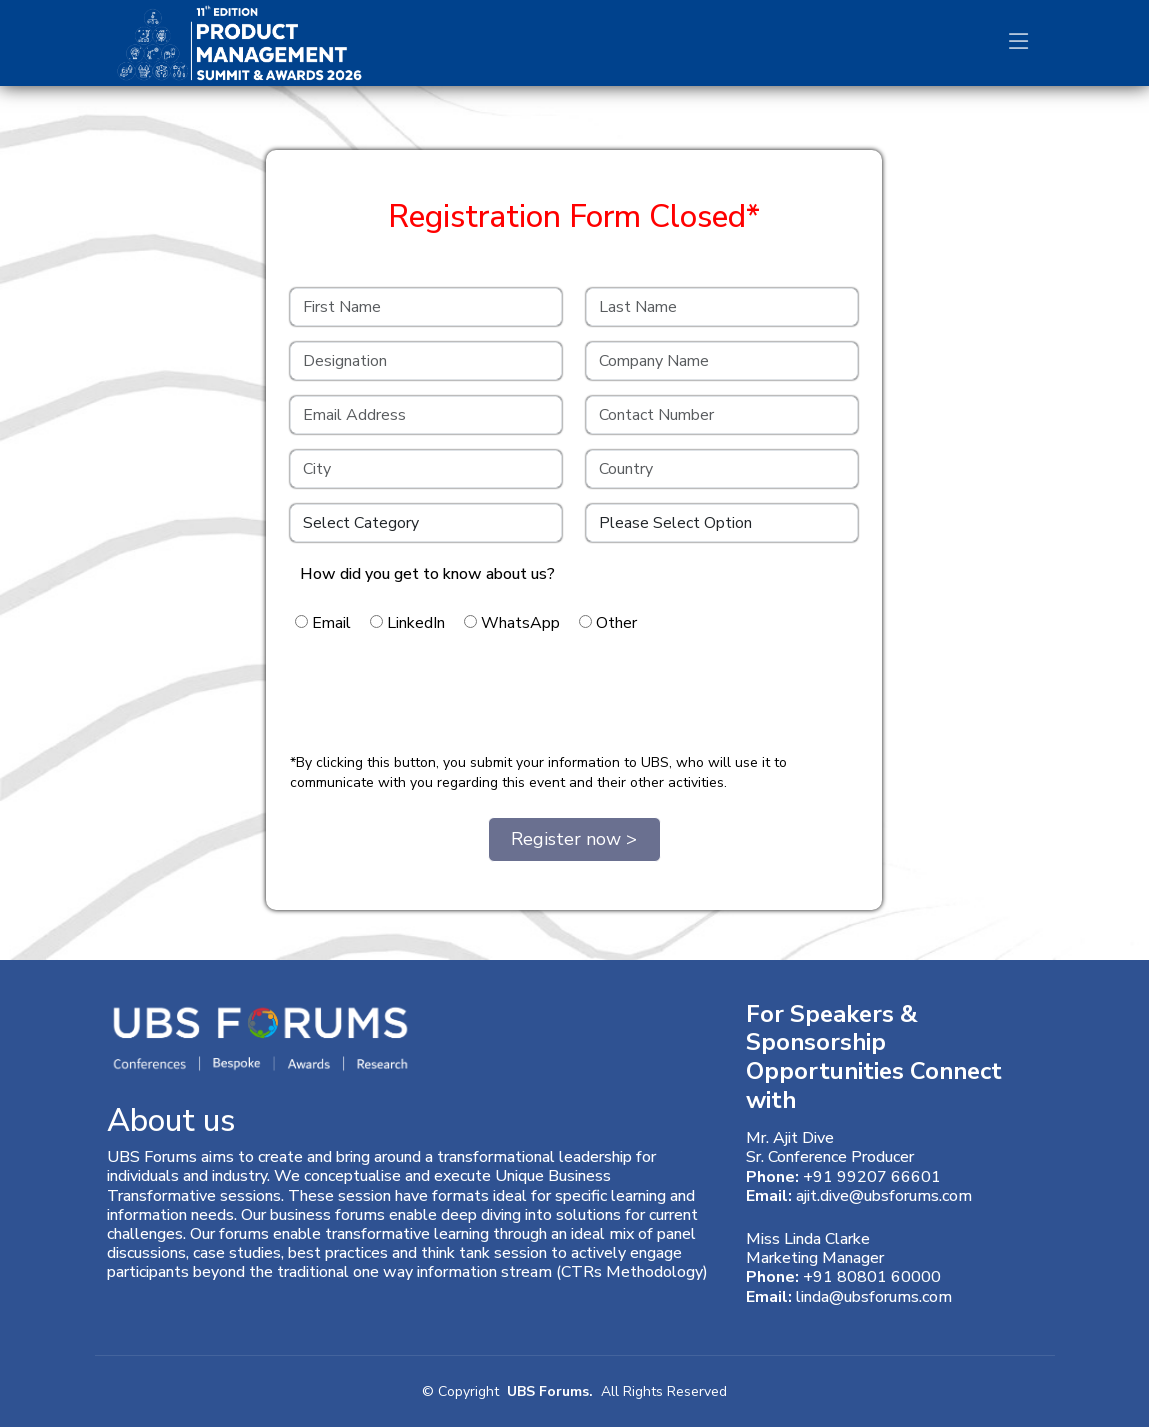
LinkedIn (407, 623)
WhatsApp (512, 623)
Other (608, 623)
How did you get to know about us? (427, 574)
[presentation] (442, 698)
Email (323, 623)
